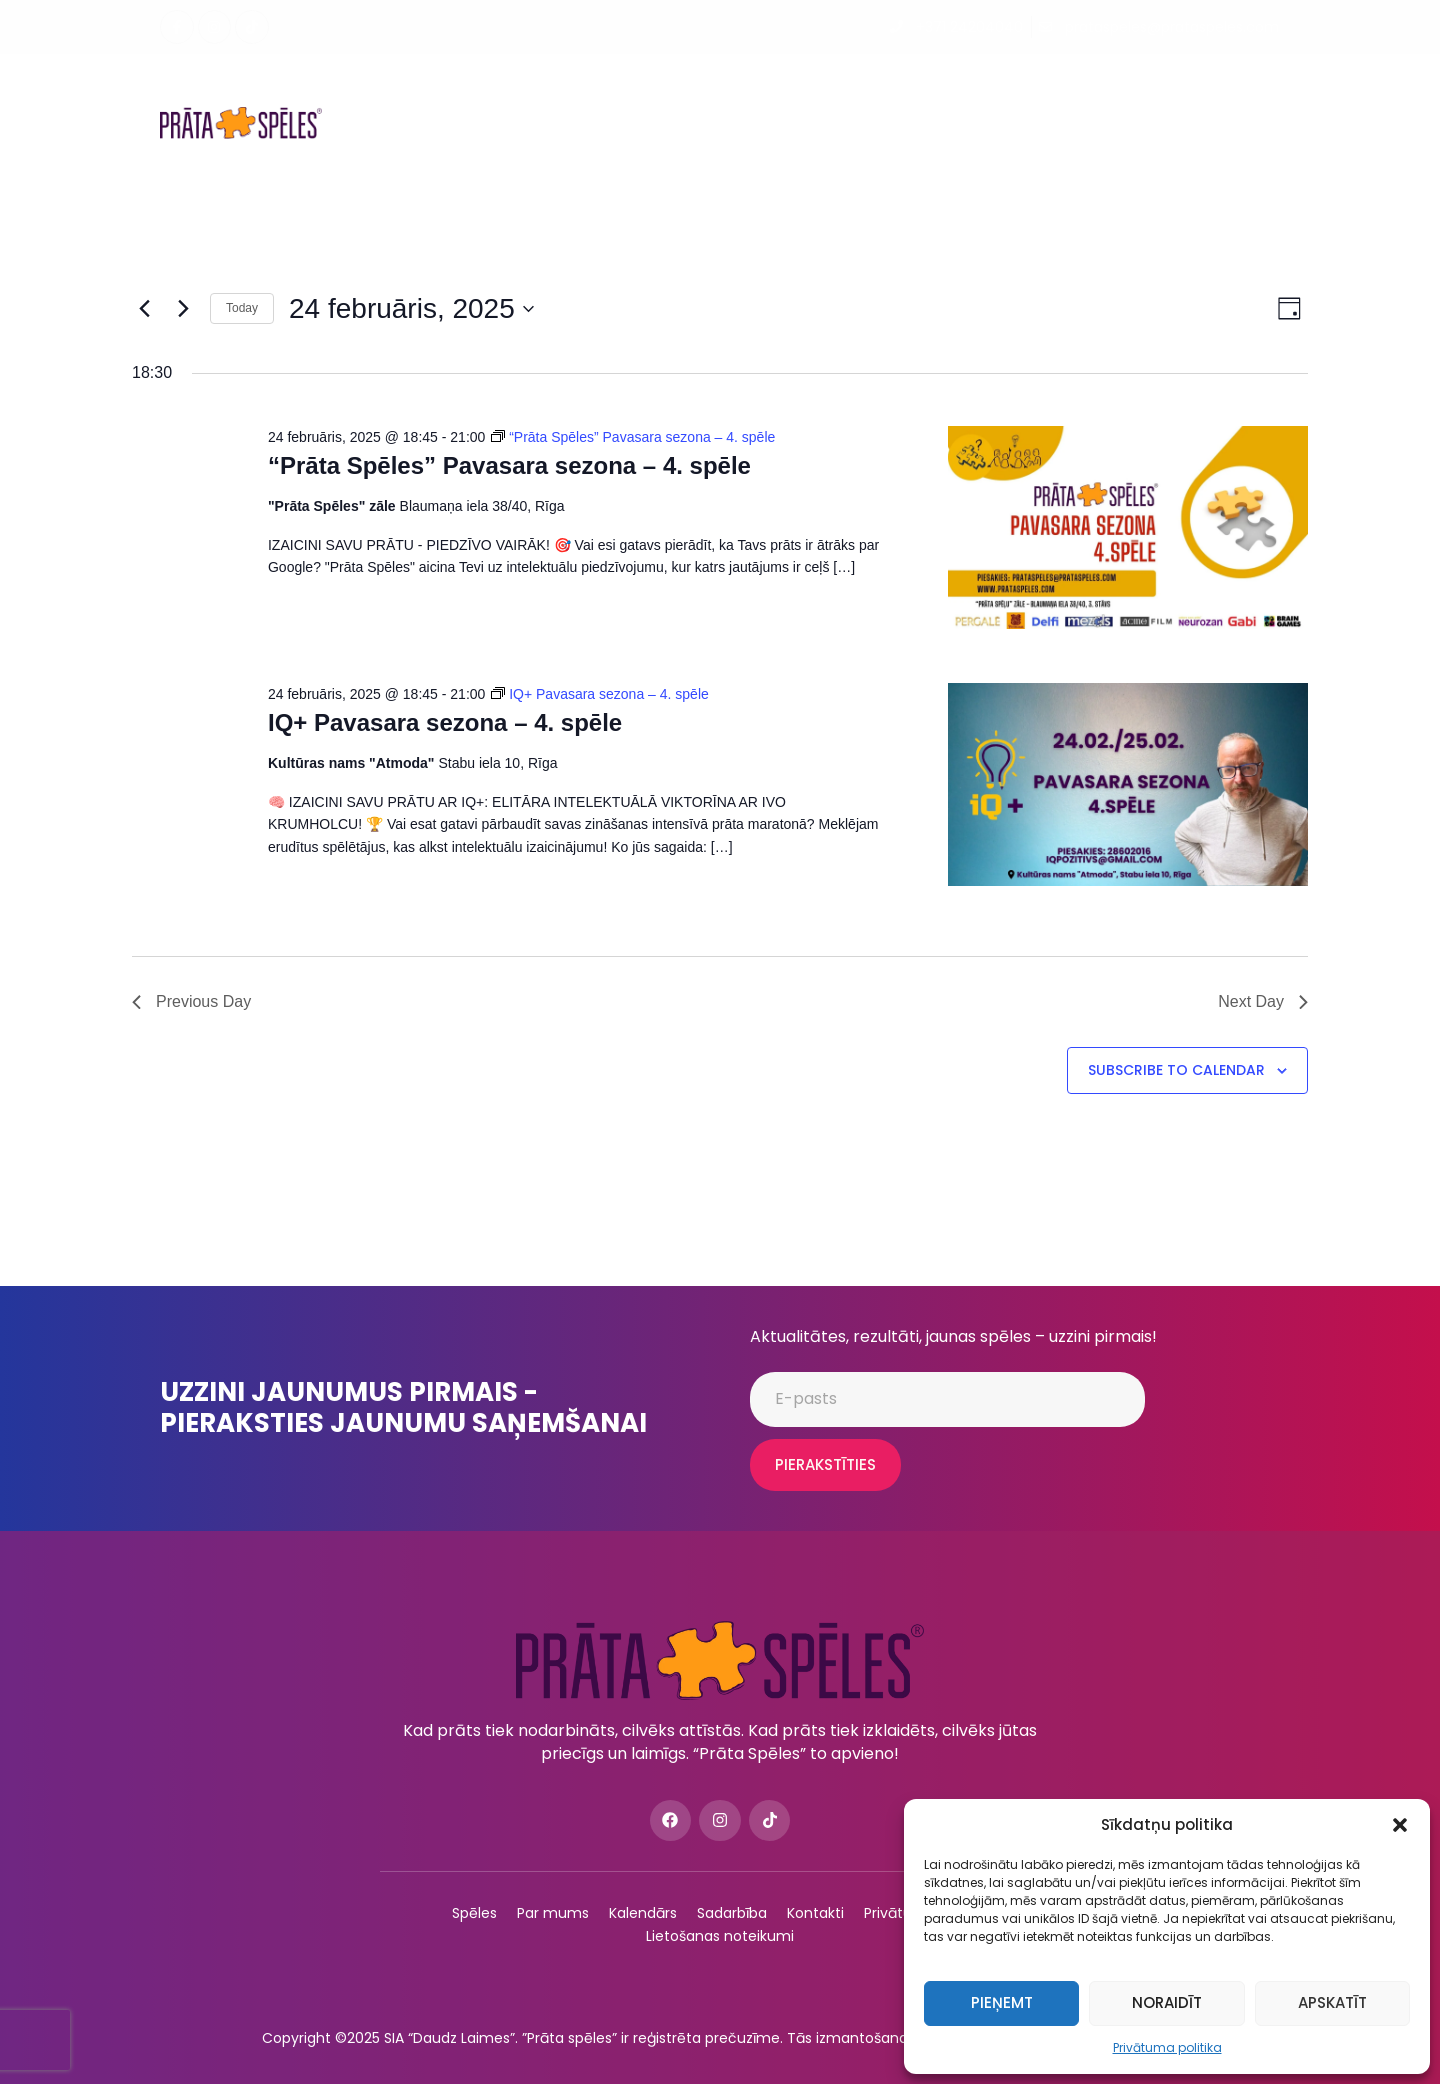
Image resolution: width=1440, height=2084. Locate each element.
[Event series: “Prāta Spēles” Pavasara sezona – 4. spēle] (633, 437)
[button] (1400, 1825)
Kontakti (810, 152)
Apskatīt (1332, 2002)
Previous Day (191, 1001)
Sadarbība (987, 93)
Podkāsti (887, 93)
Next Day (1263, 1001)
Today (242, 308)
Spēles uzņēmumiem (535, 93)
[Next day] (183, 309)
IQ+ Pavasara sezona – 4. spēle (445, 722)
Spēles (391, 93)
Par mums (790, 93)
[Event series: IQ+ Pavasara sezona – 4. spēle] (600, 694)
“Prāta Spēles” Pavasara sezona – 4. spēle (509, 465)
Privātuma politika (1167, 2047)
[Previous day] (144, 309)
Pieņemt (1002, 2002)
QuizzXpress (1215, 93)
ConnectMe (1097, 93)
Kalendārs (688, 93)
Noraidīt (1167, 2002)
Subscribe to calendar (1176, 1070)
